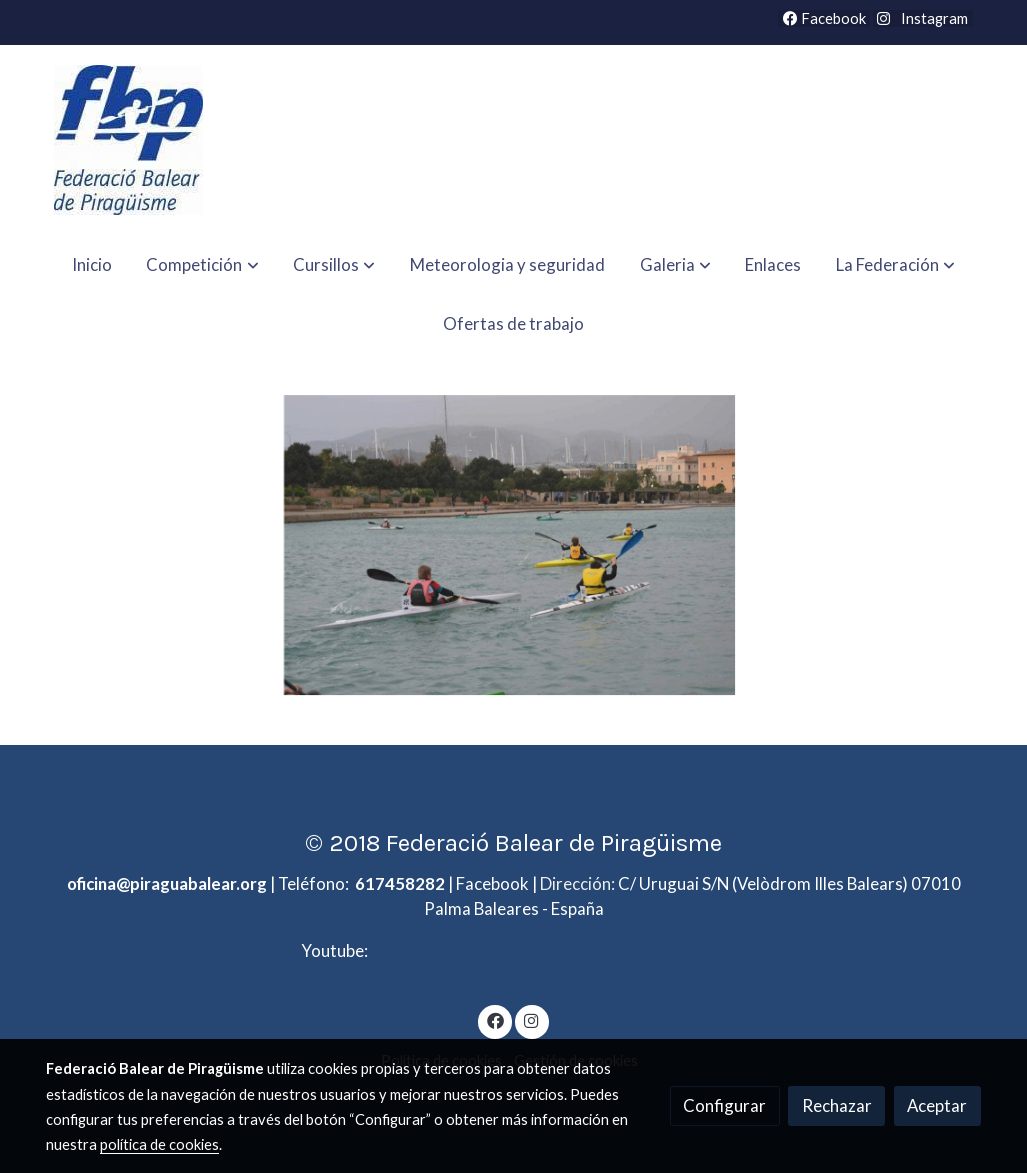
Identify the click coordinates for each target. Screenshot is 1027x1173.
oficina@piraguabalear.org (167, 883)
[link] (128, 140)
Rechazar (837, 1105)
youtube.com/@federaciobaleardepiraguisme (548, 950)
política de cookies (159, 1144)
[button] (203, 264)
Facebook (824, 18)
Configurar (724, 1105)
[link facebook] (495, 1019)
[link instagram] (532, 1019)
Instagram (933, 18)
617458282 (400, 883)
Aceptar (937, 1105)
